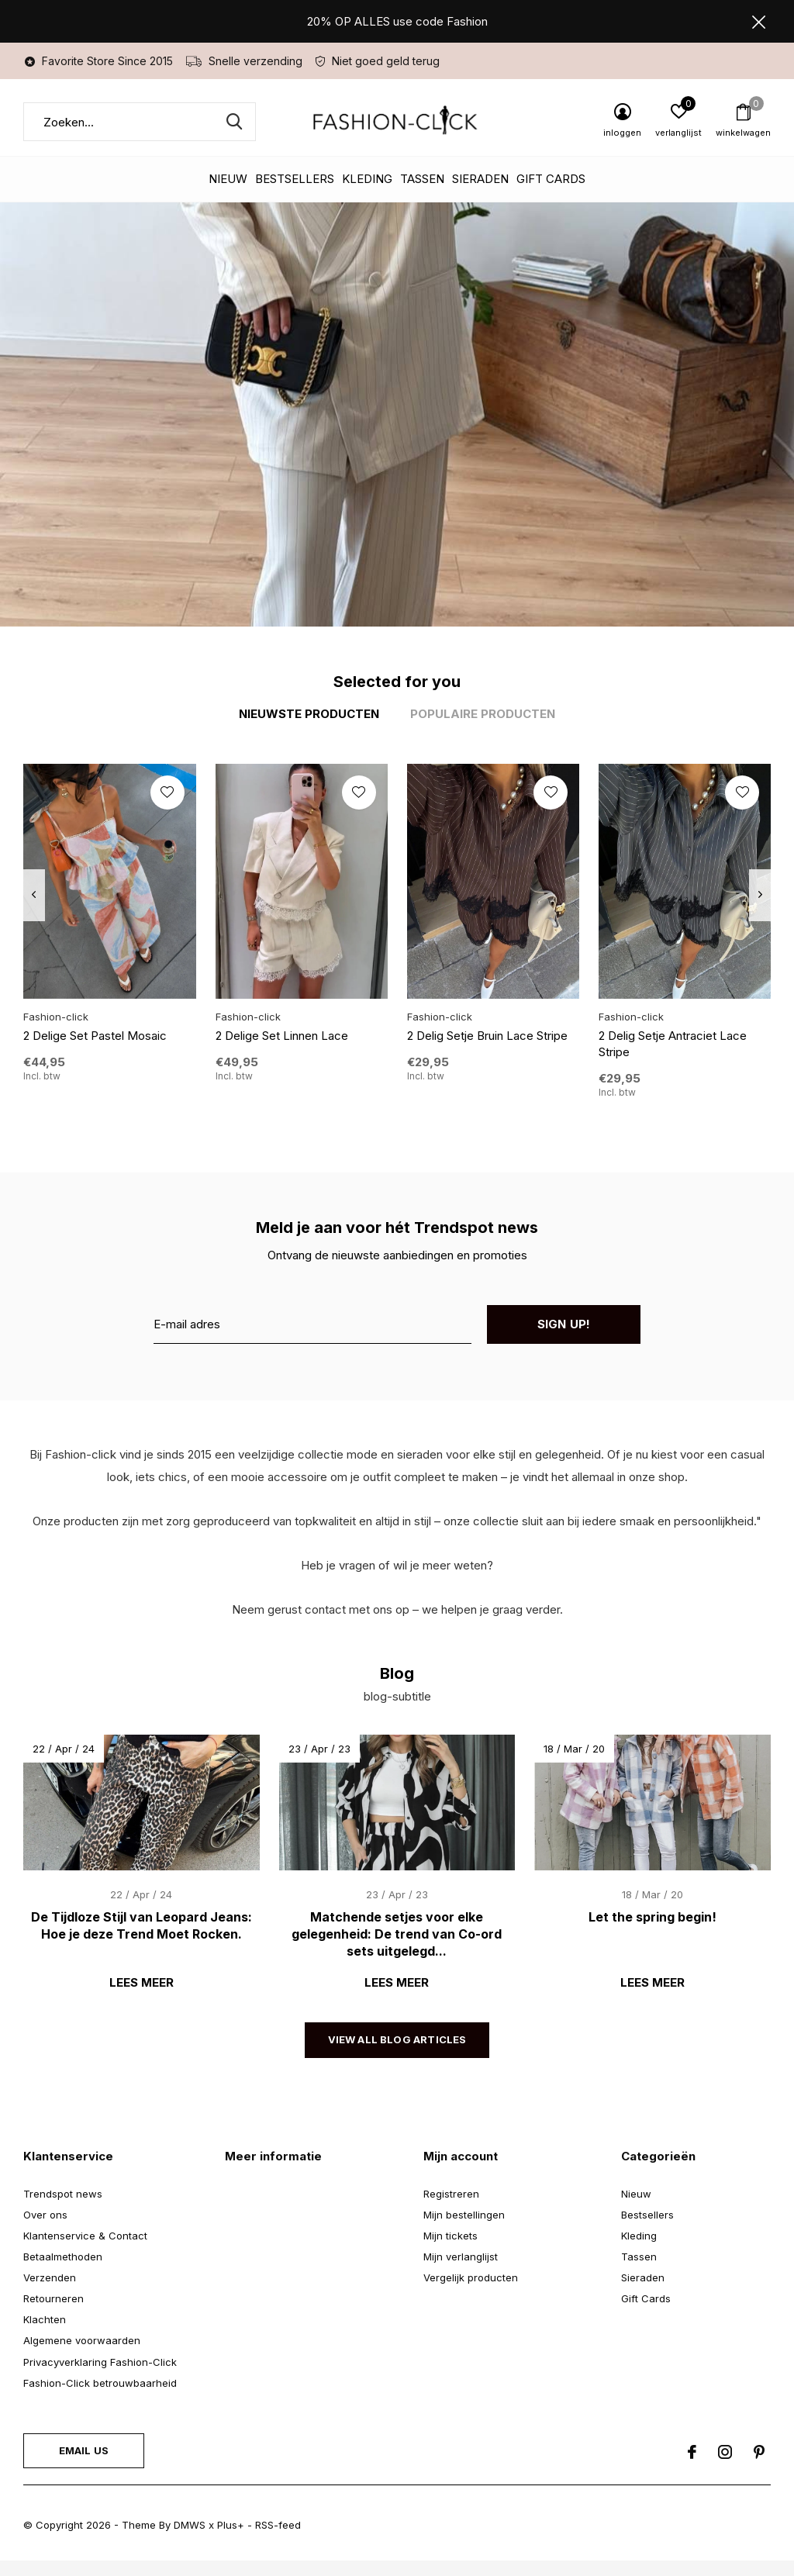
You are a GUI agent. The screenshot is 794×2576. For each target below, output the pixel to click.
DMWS (189, 2525)
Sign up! (564, 1324)
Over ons (45, 2214)
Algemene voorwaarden (81, 2340)
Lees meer (141, 1982)
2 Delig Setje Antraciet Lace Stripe (673, 1043)
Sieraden (480, 178)
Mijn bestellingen (464, 2214)
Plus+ (230, 2525)
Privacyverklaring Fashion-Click (100, 2362)
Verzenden (49, 2277)
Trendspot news (62, 2194)
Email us (84, 2450)
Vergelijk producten (470, 2277)
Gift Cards (550, 178)
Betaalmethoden (62, 2256)
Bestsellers (294, 178)
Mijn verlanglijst (460, 2256)
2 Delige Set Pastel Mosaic (95, 1035)
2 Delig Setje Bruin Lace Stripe (487, 1035)
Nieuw (228, 178)
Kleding (367, 178)
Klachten (44, 2319)
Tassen (422, 178)
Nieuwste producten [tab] (309, 713)
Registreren (451, 2194)
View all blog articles (397, 2039)
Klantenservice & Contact (85, 2235)
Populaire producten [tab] (482, 713)
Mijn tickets (450, 2235)
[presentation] (33, 895)
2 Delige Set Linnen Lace (282, 1035)
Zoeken (234, 121)
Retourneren (53, 2298)
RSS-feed (278, 2525)
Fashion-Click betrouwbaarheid (100, 2383)
